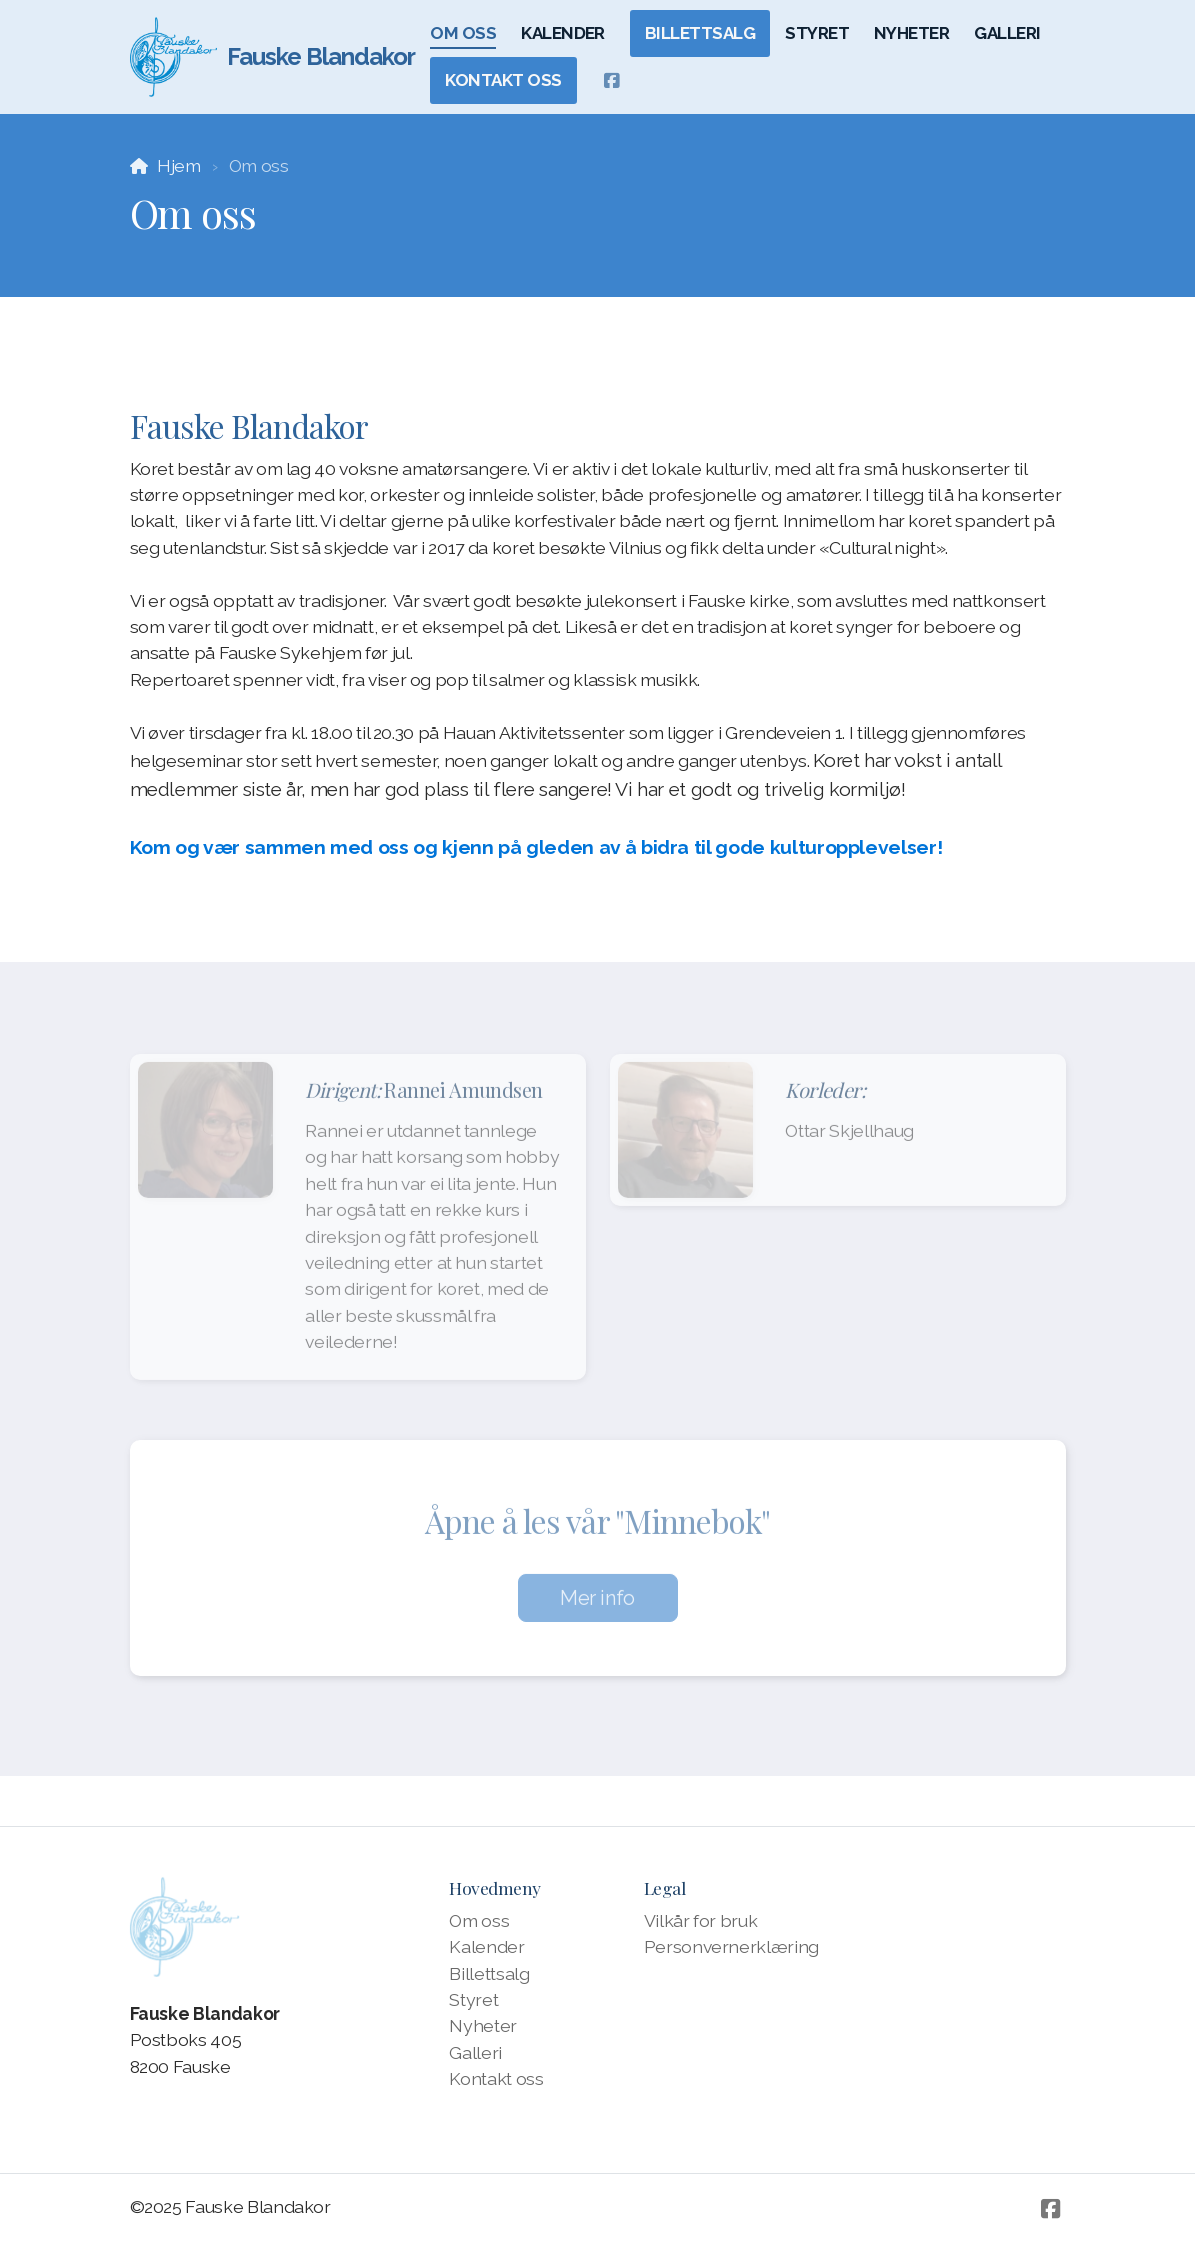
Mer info (597, 1604)
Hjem (179, 165)
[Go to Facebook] (612, 81)
